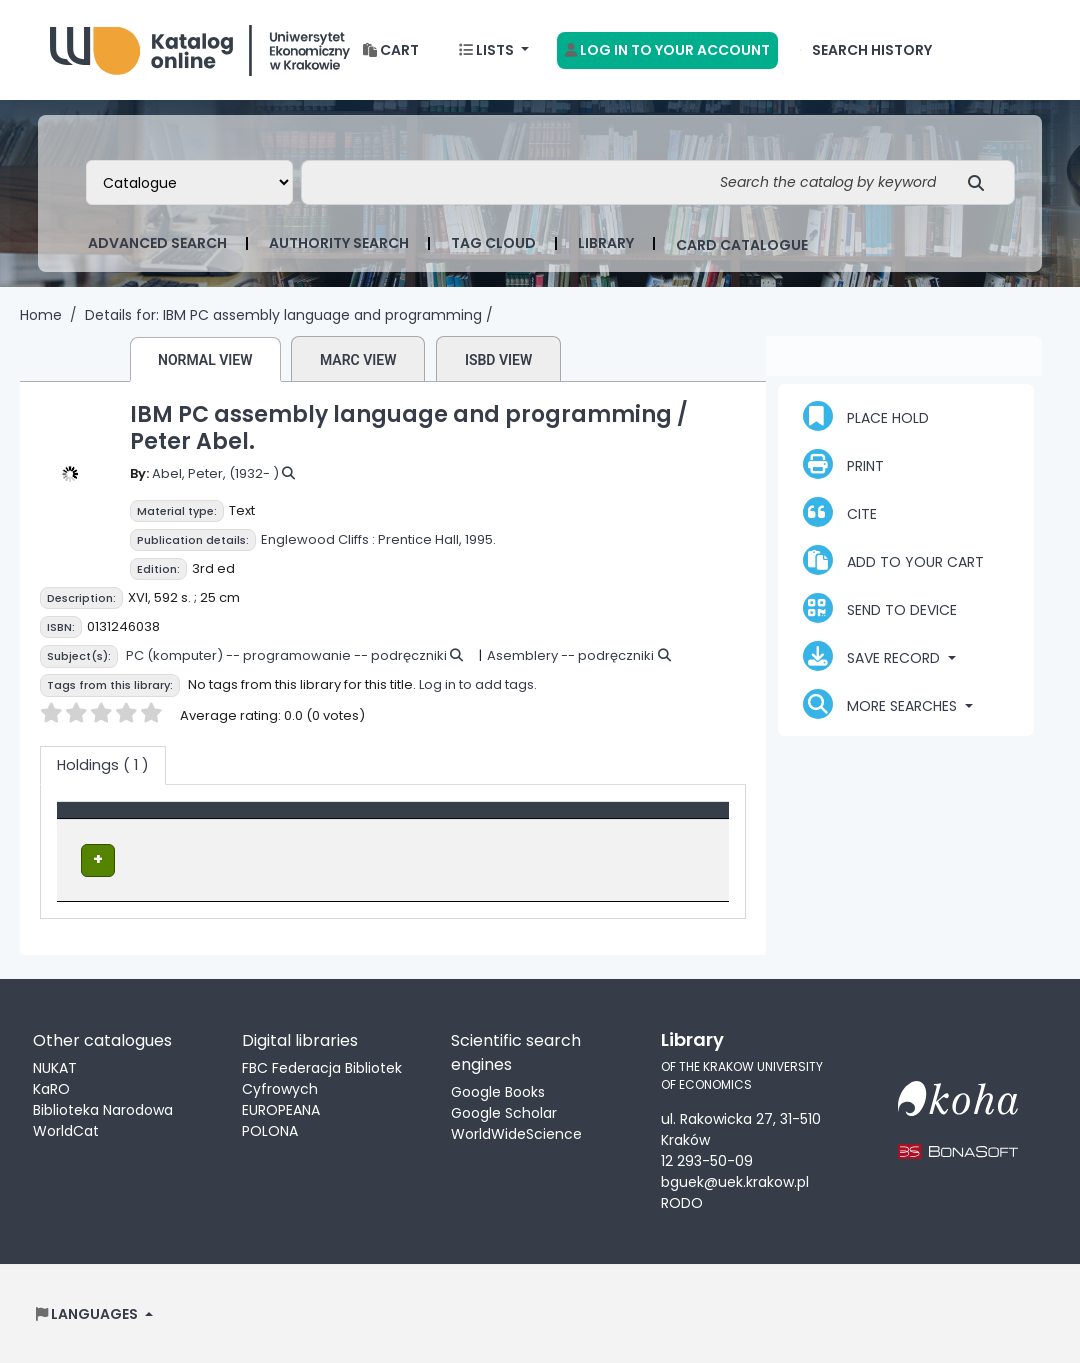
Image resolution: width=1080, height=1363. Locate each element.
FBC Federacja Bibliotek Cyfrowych (322, 1076)
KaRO (51, 1087)
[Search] (981, 182)
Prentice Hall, (420, 539)
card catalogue (742, 245)
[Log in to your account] (667, 50)
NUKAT (55, 1066)
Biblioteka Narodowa (103, 1108)
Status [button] (632, 820)
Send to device (880, 608)
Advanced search (157, 243)
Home (41, 315)
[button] (391, 50)
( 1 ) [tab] (103, 765)
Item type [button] (102, 820)
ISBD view (498, 360)
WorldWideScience (516, 1132)
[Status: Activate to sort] (664, 821)
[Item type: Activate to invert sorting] (170, 821)
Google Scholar (504, 1111)
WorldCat (66, 1129)
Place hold (866, 416)
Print (843, 464)
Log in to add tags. (478, 684)
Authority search (339, 243)
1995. (480, 539)
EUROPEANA (281, 1108)
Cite (840, 512)
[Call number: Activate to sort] (511, 821)
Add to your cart (893, 560)
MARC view (358, 360)
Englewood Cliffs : (318, 539)
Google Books (498, 1090)
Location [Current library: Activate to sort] (325, 820)
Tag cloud (493, 243)
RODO (682, 1202)
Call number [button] (479, 820)
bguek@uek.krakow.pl (735, 1181)
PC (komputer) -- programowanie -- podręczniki (286, 655)
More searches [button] (882, 704)
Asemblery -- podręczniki (570, 655)
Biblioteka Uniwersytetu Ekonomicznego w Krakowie (200, 45)
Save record (873, 656)
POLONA (270, 1129)
